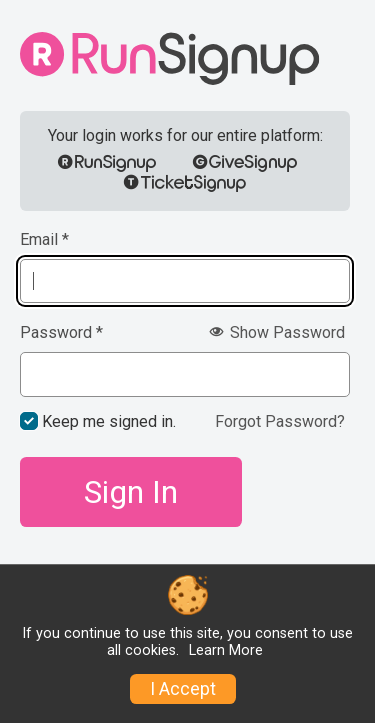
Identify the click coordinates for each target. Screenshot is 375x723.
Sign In (131, 492)
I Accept (183, 689)
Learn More (226, 650)
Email (44, 240)
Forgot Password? (280, 421)
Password (61, 333)
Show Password (277, 332)
